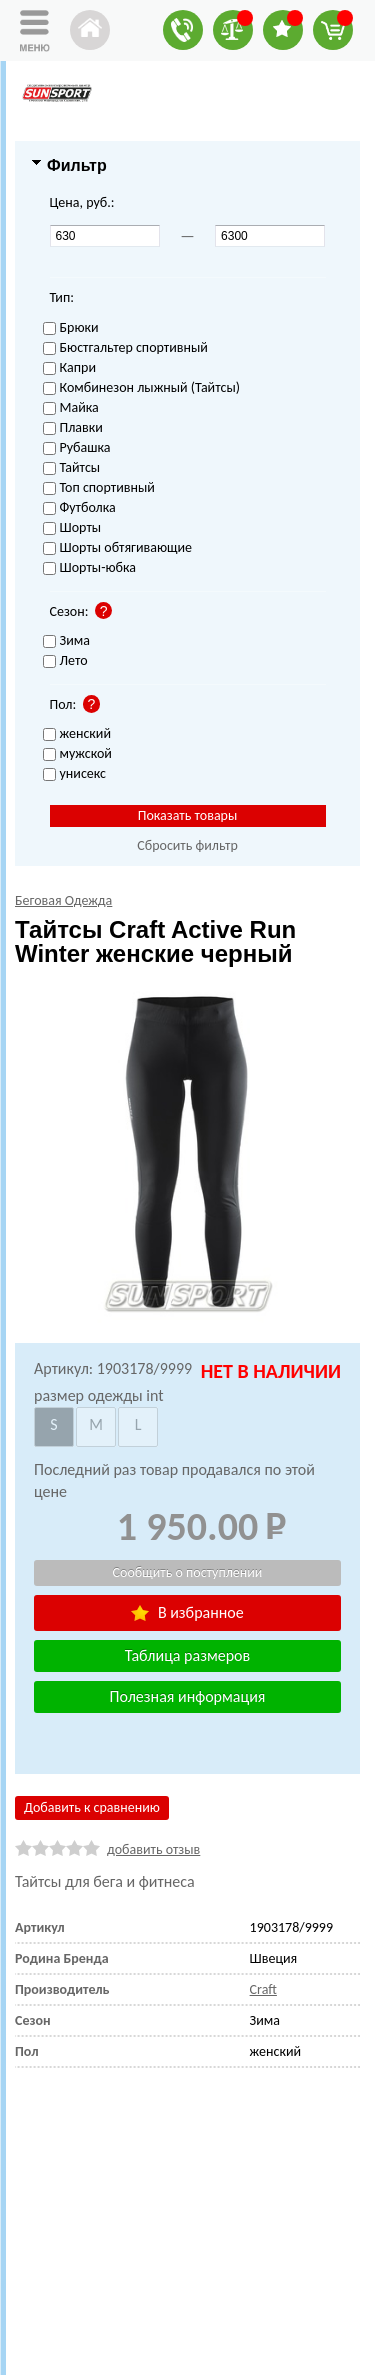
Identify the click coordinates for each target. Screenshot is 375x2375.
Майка (71, 408)
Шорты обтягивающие (118, 548)
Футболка (79, 508)
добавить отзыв (153, 1849)
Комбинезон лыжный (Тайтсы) (141, 388)
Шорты (72, 528)
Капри (69, 368)
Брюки (71, 328)
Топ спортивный (99, 488)
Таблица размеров (187, 1655)
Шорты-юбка (89, 568)
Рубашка (77, 448)
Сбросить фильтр (187, 845)
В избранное (187, 1612)
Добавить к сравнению (92, 1807)
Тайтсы (72, 468)
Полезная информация (188, 1696)
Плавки (73, 428)
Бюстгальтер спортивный (125, 348)
